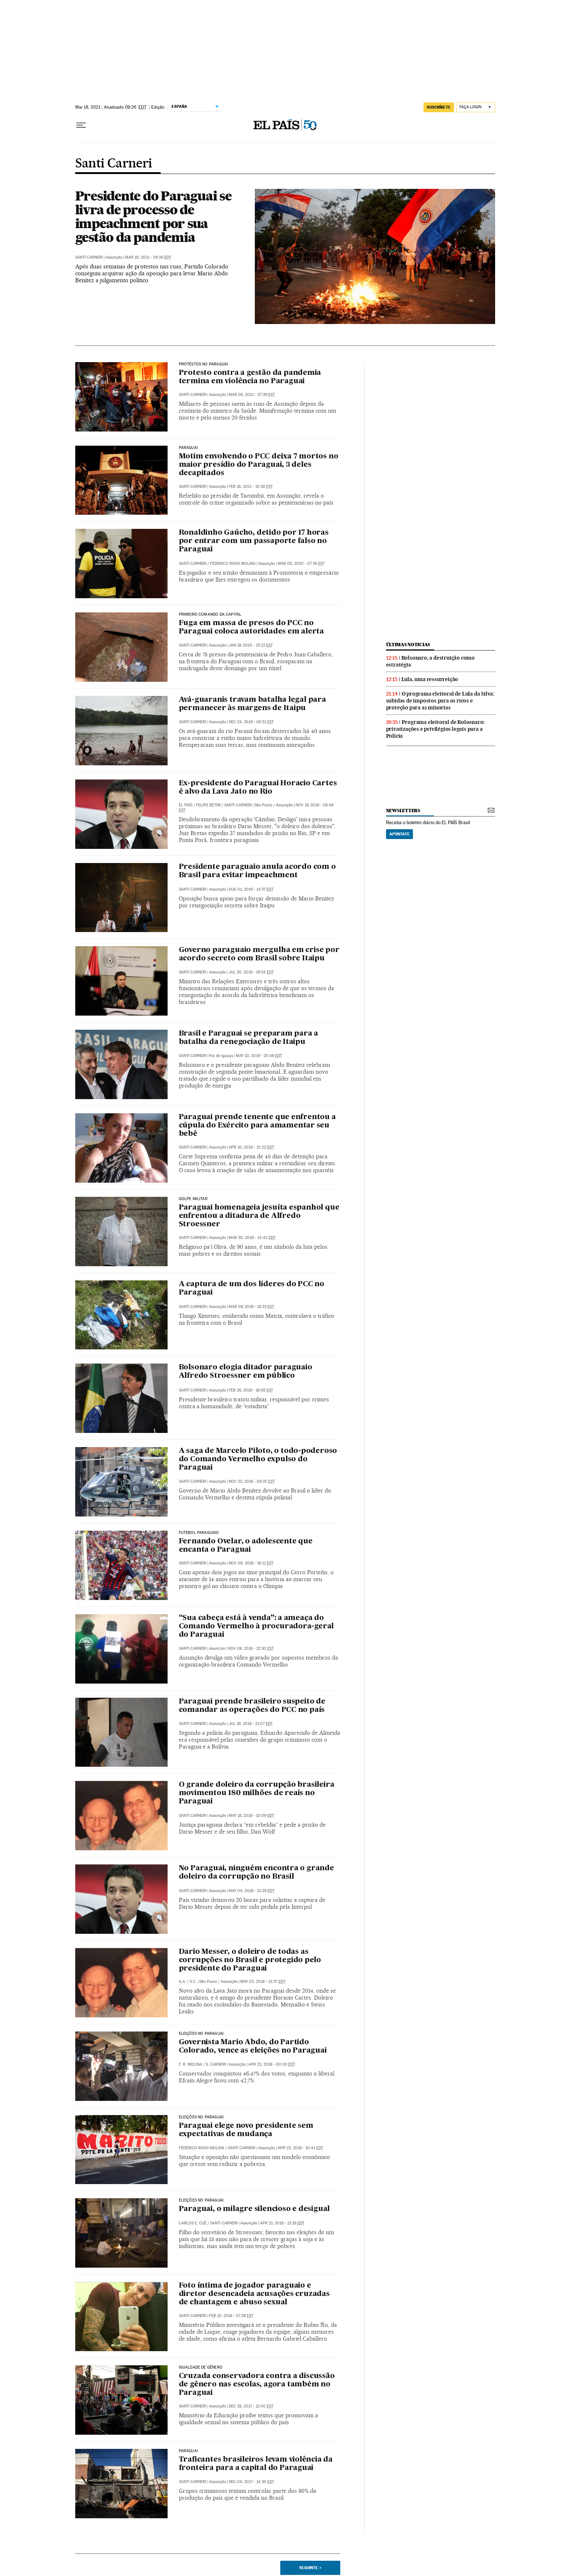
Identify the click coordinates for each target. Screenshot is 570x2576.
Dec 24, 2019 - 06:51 (251, 722)
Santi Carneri (113, 164)
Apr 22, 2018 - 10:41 (300, 2148)
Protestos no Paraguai (203, 364)
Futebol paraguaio (199, 1533)
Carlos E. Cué (192, 2223)
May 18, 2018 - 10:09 (251, 1815)
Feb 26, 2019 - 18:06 (251, 1390)
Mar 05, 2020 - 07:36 (301, 563)
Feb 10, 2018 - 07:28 (231, 2315)
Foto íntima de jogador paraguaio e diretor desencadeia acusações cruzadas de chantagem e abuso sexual (254, 2294)
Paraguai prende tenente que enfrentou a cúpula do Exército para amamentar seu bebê (257, 1126)
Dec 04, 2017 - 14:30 (251, 2481)
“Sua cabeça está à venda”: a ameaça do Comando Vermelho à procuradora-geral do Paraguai (256, 1627)
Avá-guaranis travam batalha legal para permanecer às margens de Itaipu (252, 704)
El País (185, 805)
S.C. (193, 1981)
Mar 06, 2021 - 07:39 (252, 394)
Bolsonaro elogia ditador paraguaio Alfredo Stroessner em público (245, 1372)
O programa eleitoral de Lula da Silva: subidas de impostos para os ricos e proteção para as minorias (440, 700)
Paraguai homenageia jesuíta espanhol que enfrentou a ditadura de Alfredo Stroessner (259, 1216)
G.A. (182, 1981)
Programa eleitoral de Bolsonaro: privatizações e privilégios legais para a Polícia (435, 729)
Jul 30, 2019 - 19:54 (251, 972)
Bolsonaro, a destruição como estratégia (430, 661)
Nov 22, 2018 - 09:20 (252, 1481)
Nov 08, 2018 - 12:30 (251, 1648)
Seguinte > (310, 2567)
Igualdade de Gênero (200, 2367)
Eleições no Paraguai (201, 2034)
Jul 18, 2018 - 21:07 (251, 1723)
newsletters (403, 810)
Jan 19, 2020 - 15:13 (251, 645)
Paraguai (188, 448)
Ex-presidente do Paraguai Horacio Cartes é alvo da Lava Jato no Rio (258, 787)
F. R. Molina (190, 2064)
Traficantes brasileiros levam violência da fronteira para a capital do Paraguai (256, 2464)
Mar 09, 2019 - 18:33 (251, 1306)
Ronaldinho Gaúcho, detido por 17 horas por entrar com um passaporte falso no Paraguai (254, 541)
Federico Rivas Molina (233, 563)
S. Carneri (216, 2064)
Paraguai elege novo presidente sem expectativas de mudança (246, 2130)
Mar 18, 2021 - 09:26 (148, 257)
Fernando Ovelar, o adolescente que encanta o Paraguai (246, 1546)
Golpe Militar (193, 1199)
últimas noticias (408, 644)
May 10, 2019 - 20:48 (259, 1055)
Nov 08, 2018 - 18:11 (251, 1563)
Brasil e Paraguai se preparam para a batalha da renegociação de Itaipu (248, 1038)
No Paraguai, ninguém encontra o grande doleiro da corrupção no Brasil (256, 1872)
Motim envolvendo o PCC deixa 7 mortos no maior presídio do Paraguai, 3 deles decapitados (258, 465)
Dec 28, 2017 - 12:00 (251, 2406)
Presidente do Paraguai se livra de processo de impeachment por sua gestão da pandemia (153, 216)
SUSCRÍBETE (439, 107)
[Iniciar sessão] (475, 107)
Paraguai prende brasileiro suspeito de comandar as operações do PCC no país (252, 1706)
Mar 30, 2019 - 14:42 (252, 1237)
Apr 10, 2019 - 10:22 (251, 1147)
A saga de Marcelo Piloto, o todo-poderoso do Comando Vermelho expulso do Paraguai (258, 1459)
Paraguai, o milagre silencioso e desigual (254, 2209)
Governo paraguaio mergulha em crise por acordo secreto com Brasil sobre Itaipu (259, 954)
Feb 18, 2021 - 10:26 (251, 486)
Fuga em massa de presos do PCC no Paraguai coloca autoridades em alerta (251, 627)
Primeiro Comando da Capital (210, 614)
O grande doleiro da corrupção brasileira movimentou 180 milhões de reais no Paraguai (256, 1793)
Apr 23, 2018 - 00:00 (271, 2064)
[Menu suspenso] (81, 125)
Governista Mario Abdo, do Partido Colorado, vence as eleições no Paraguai (253, 2046)
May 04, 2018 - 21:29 (251, 1890)
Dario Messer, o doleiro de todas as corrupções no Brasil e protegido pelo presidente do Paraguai (250, 1960)
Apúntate (399, 834)
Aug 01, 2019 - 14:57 (251, 889)
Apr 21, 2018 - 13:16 (282, 2223)
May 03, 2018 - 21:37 (262, 1981)
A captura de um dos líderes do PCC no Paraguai (252, 1288)
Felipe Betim (208, 805)
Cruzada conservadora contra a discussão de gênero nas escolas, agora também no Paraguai (257, 2385)
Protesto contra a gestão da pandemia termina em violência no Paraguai (250, 377)
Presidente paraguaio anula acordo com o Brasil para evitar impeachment (257, 871)
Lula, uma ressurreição (429, 679)
